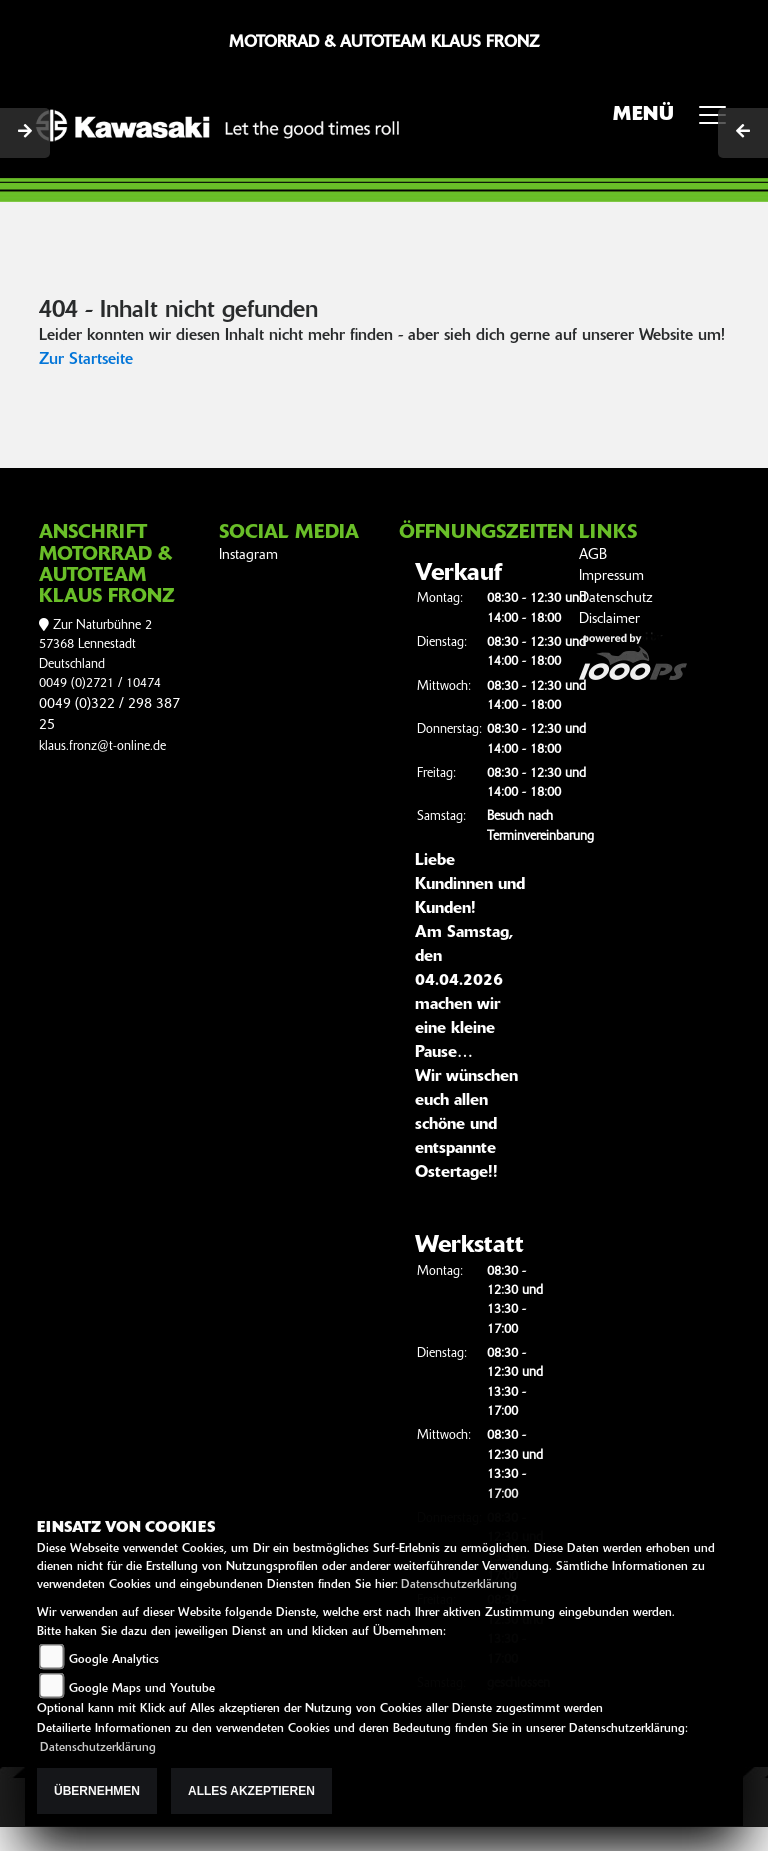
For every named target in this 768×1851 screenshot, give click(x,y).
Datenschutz (616, 598)
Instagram (248, 555)
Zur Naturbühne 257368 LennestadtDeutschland (95, 645)
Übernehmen (97, 1791)
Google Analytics (114, 1660)
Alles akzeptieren (251, 1791)
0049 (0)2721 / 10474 (100, 683)
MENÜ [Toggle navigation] (676, 121)
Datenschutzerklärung (459, 1585)
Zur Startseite (86, 360)
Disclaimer (609, 619)
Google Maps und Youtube (142, 1689)
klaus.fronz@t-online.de (102, 746)
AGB (593, 555)
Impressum (611, 576)
